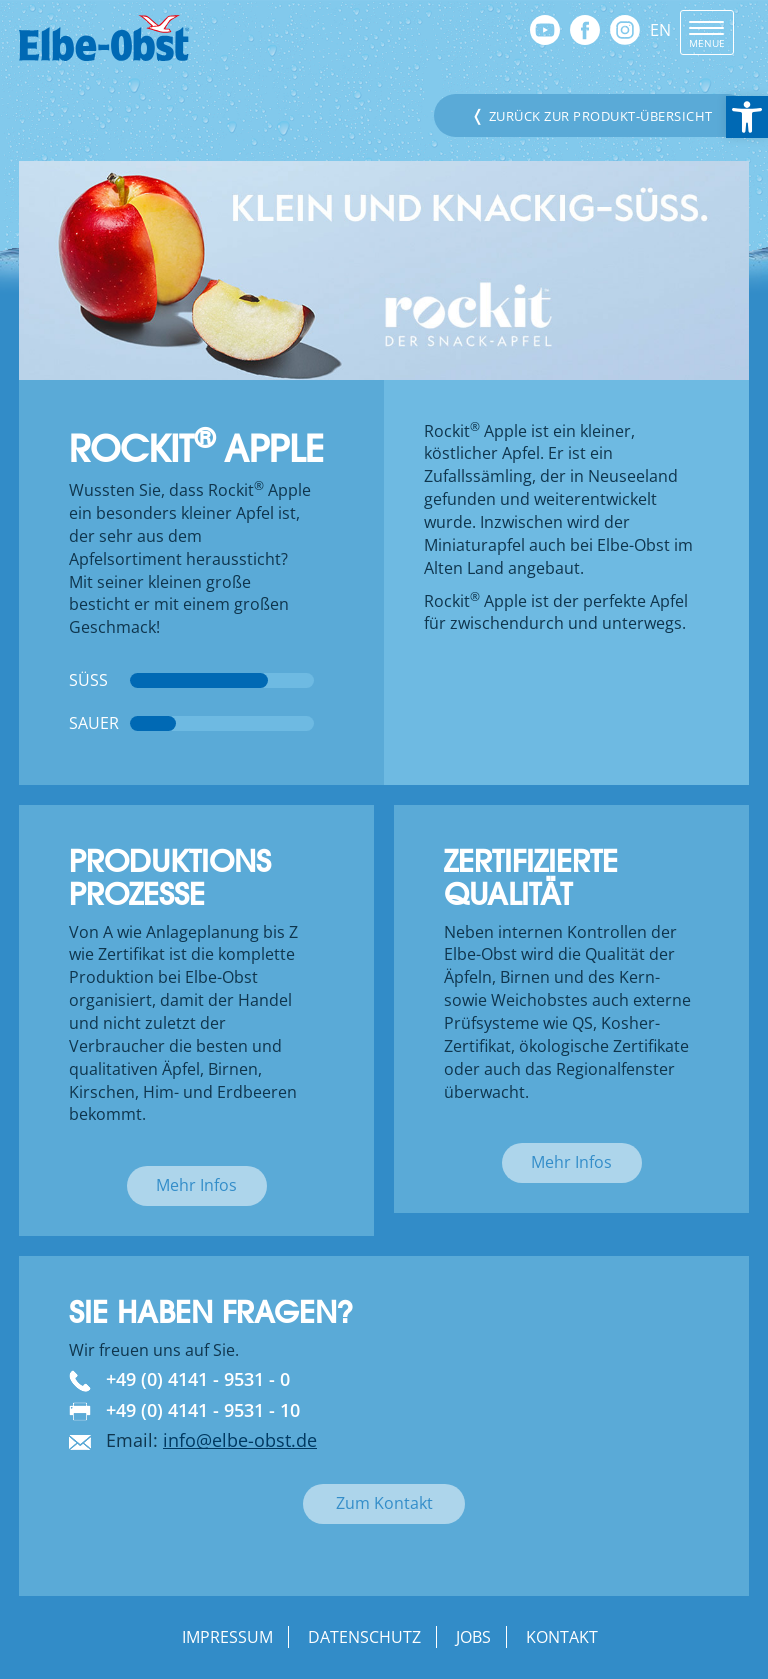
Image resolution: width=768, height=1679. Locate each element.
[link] (747, 117)
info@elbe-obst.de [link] (240, 1440)
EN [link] (660, 30)
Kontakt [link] (562, 1637)
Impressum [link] (227, 1637)
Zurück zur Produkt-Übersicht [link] (592, 115)
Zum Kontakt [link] (384, 1503)
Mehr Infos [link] (196, 1185)
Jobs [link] (473, 1637)
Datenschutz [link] (364, 1637)
